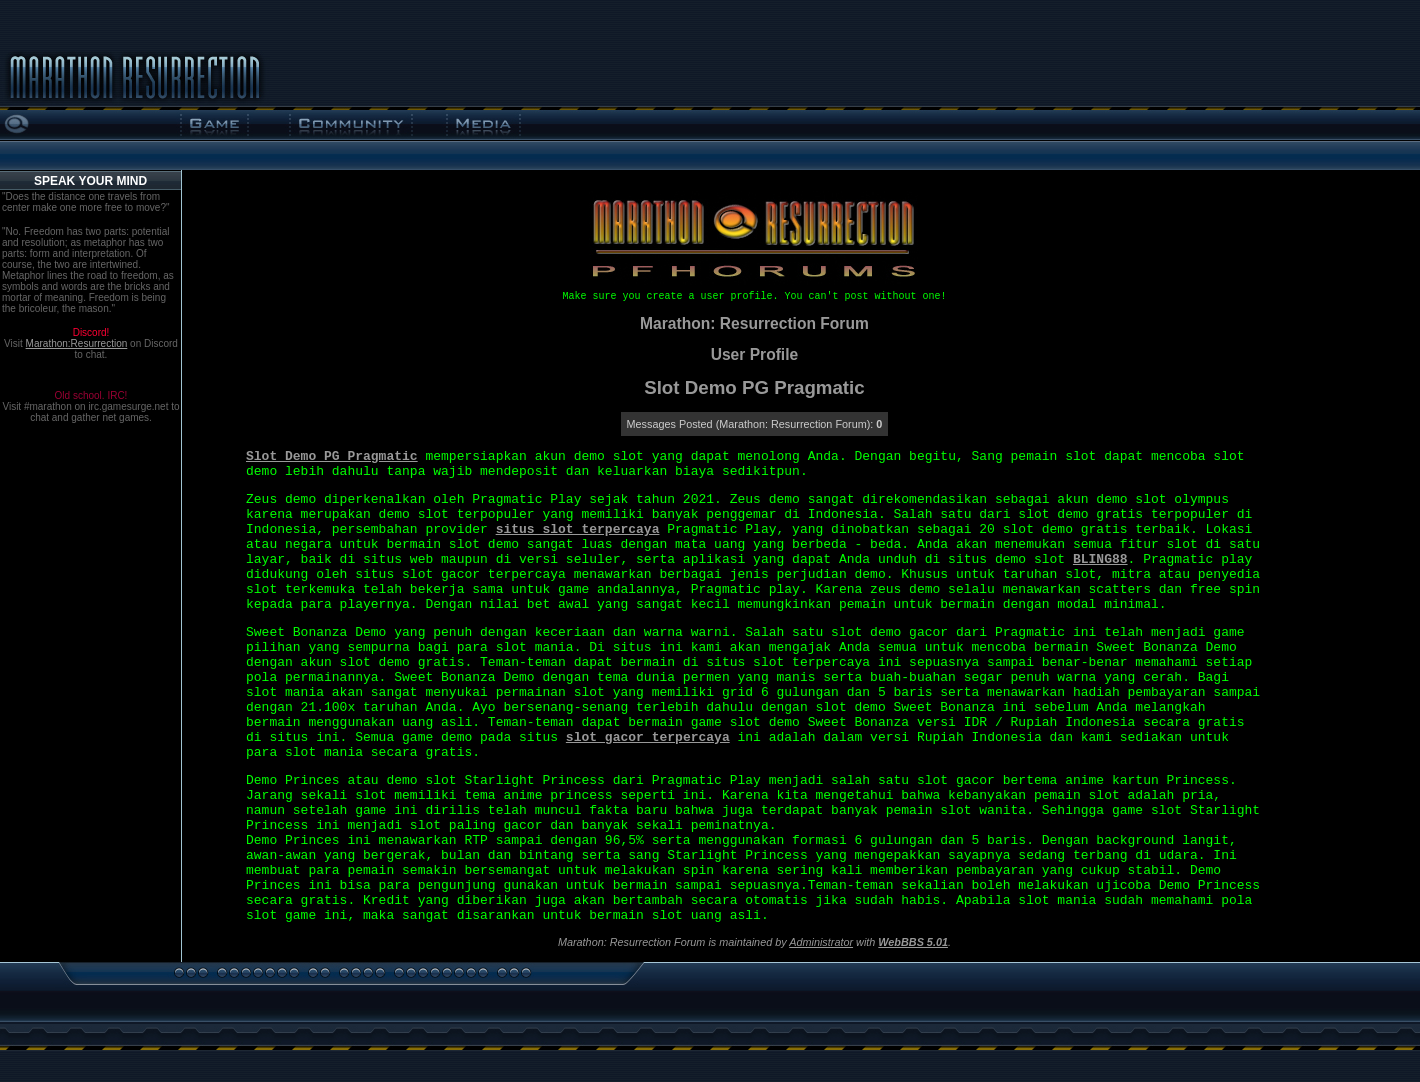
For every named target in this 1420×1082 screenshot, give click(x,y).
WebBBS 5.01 (913, 942)
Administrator (821, 942)
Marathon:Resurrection (77, 343)
